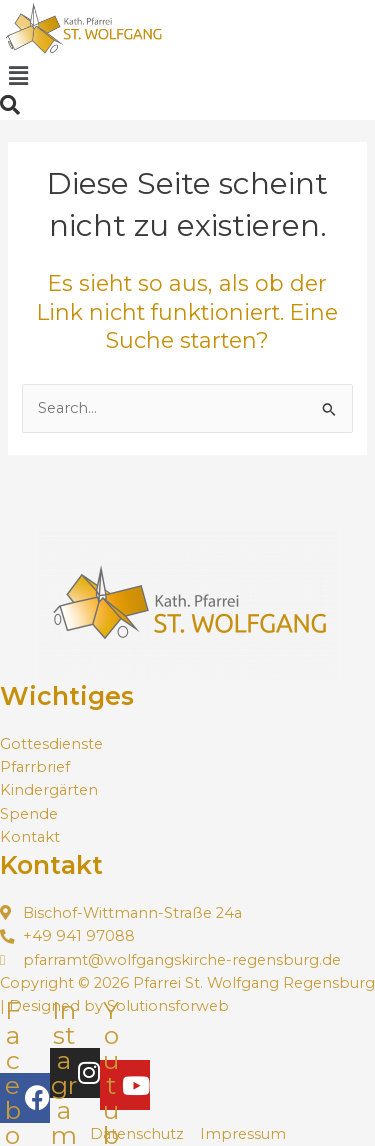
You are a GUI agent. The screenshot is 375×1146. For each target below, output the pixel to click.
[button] (18, 76)
